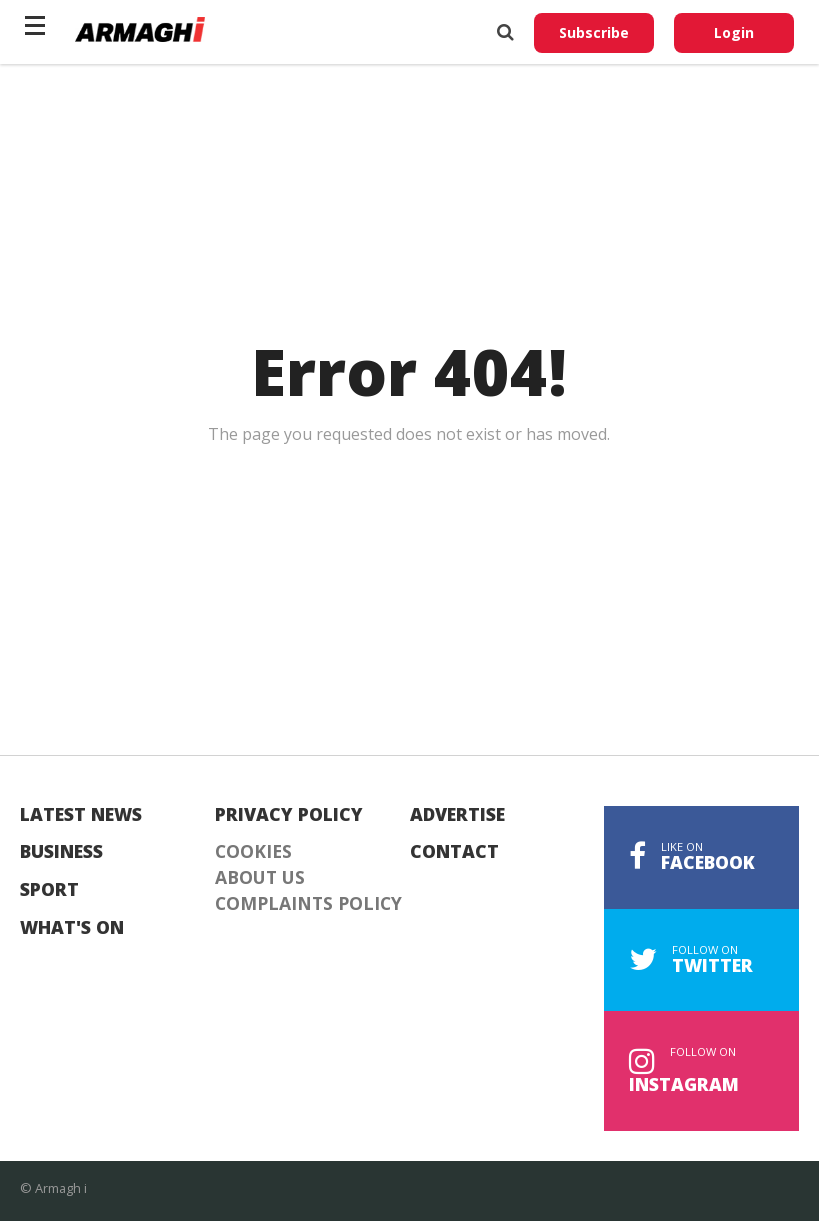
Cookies (253, 852)
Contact (454, 852)
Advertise (457, 815)
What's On (72, 928)
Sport (49, 890)
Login (734, 32)
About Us (260, 878)
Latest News (81, 815)
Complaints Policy (308, 904)
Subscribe (594, 32)
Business (61, 852)
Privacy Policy (289, 815)
